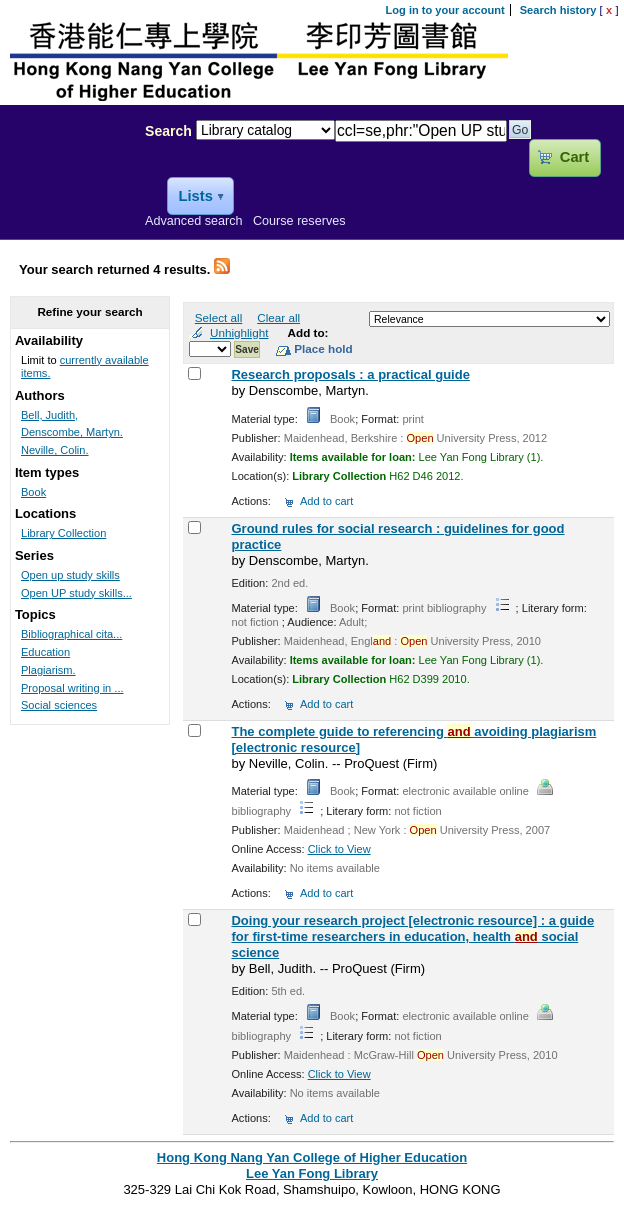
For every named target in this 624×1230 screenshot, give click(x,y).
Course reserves (299, 221)
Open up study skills (70, 575)
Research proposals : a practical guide (350, 374)
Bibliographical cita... (71, 634)
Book (33, 492)
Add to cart (326, 501)
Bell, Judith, (49, 415)
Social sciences (59, 705)
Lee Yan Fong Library (67, 174)
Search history (558, 10)
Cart (574, 157)
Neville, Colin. (55, 450)
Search (168, 131)
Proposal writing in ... (72, 688)
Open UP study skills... (76, 593)
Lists (195, 196)
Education (45, 652)
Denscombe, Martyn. (72, 432)
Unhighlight (239, 332)
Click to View (339, 849)
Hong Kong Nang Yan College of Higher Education (312, 1157)
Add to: (308, 332)
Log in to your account (445, 10)
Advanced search (194, 221)
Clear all (278, 317)
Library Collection (63, 533)
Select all (218, 317)
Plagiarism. (48, 670)
